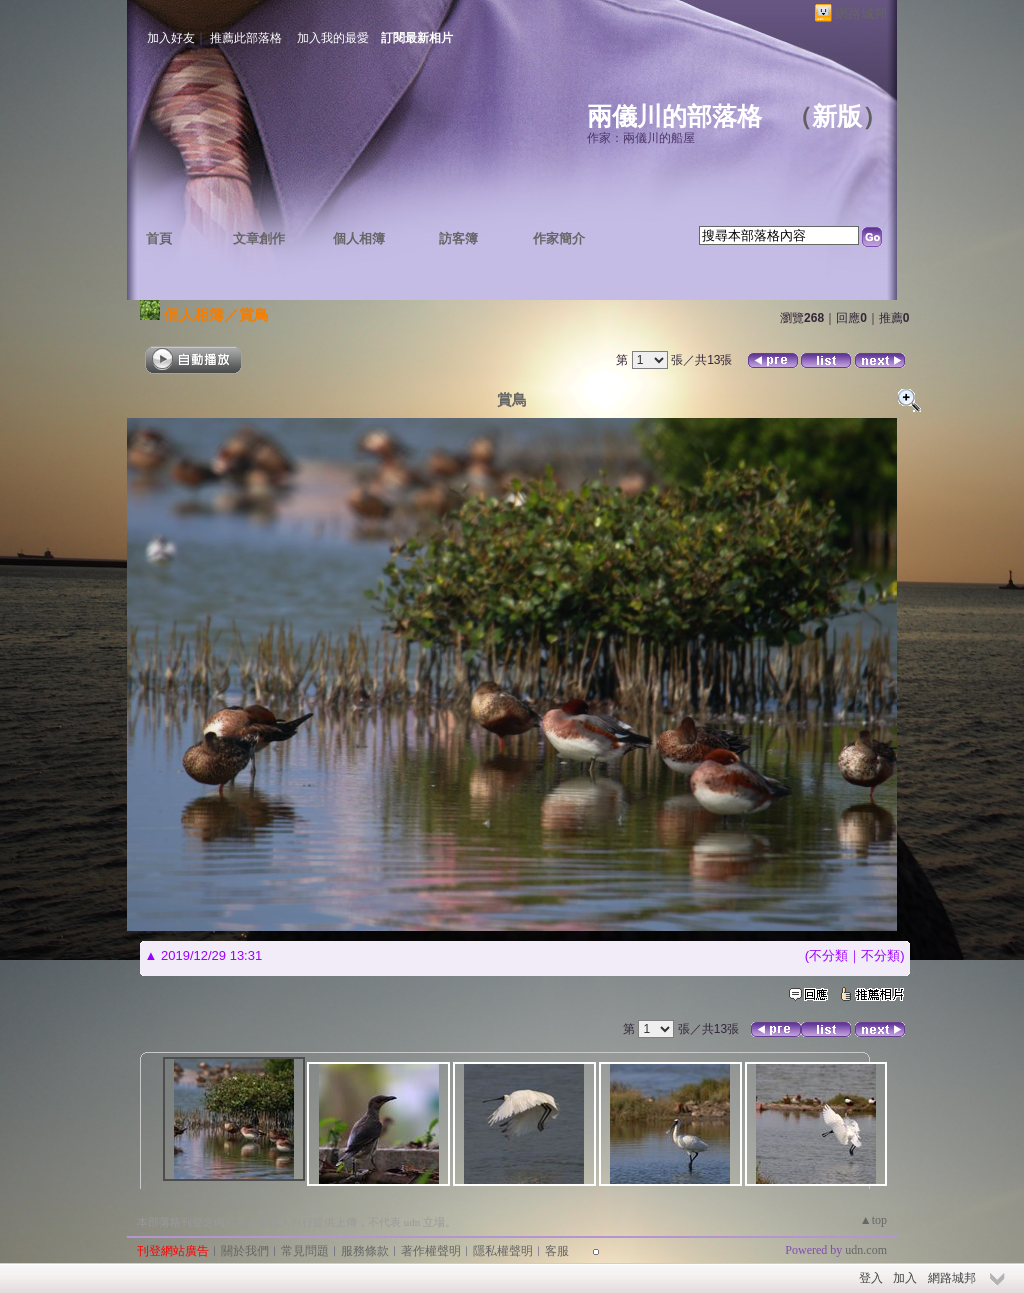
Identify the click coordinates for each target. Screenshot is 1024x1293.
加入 (905, 1278)
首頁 (159, 238)
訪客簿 (458, 238)
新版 (837, 116)
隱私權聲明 (503, 1251)
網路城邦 (861, 13)
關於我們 (245, 1251)
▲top (873, 1220)
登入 (871, 1278)
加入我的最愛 (333, 38)
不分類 (828, 955)
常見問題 (305, 1251)
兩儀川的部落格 (674, 116)
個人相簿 (359, 238)
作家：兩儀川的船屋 (641, 138)
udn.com (866, 1250)
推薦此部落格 (246, 38)
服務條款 (365, 1251)
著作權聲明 (431, 1251)
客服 (557, 1251)
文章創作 (259, 238)
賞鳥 (254, 314)
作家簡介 (559, 238)
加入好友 (171, 38)
